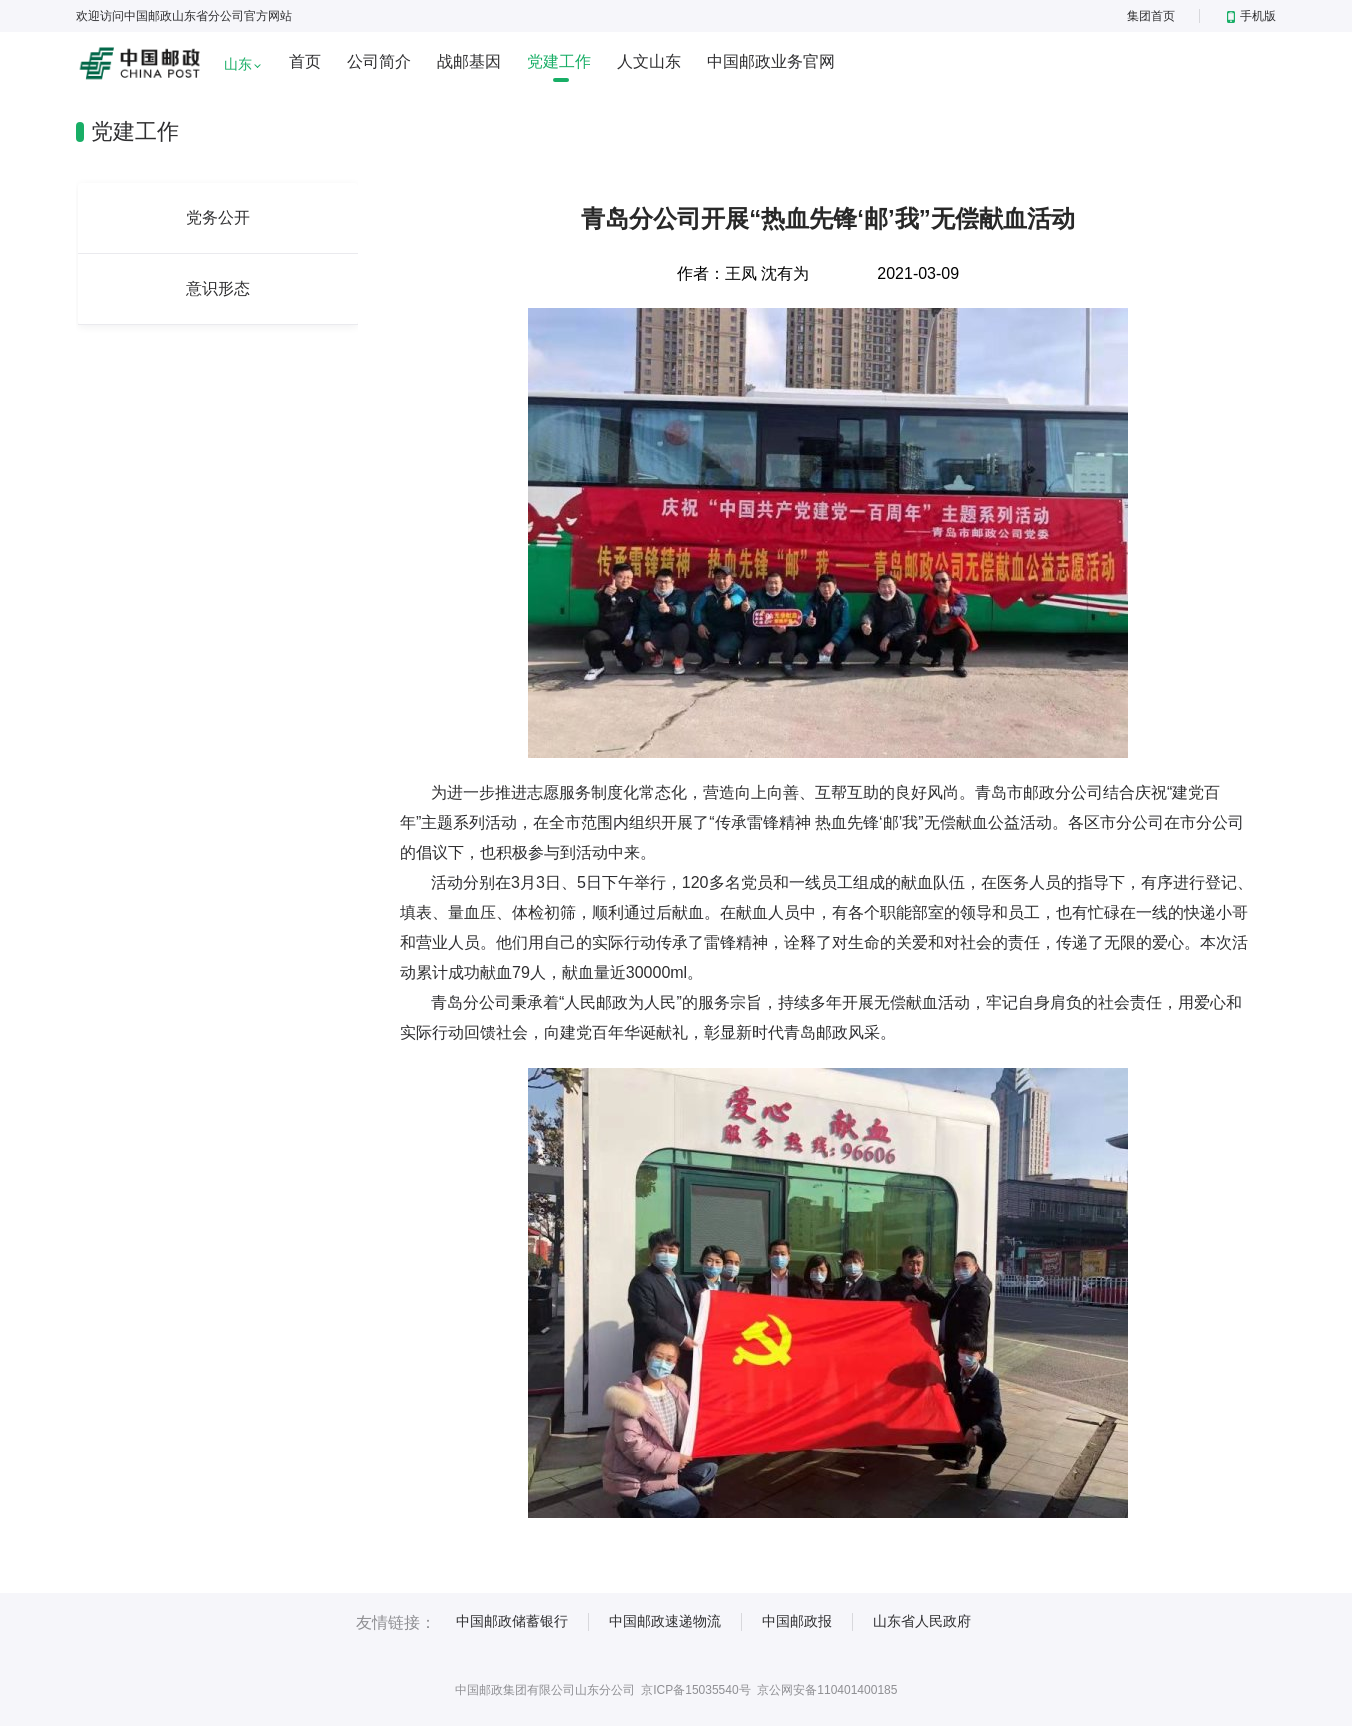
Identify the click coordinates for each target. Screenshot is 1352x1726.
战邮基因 (469, 61)
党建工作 (559, 61)
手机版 (1251, 16)
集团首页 (1151, 16)
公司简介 (379, 61)
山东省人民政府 (922, 1621)
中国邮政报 (797, 1621)
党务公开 (218, 217)
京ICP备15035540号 (695, 1690)
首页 (305, 61)
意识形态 (218, 288)
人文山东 (649, 61)
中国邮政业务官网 (771, 61)
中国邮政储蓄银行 (512, 1621)
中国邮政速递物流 (665, 1621)
